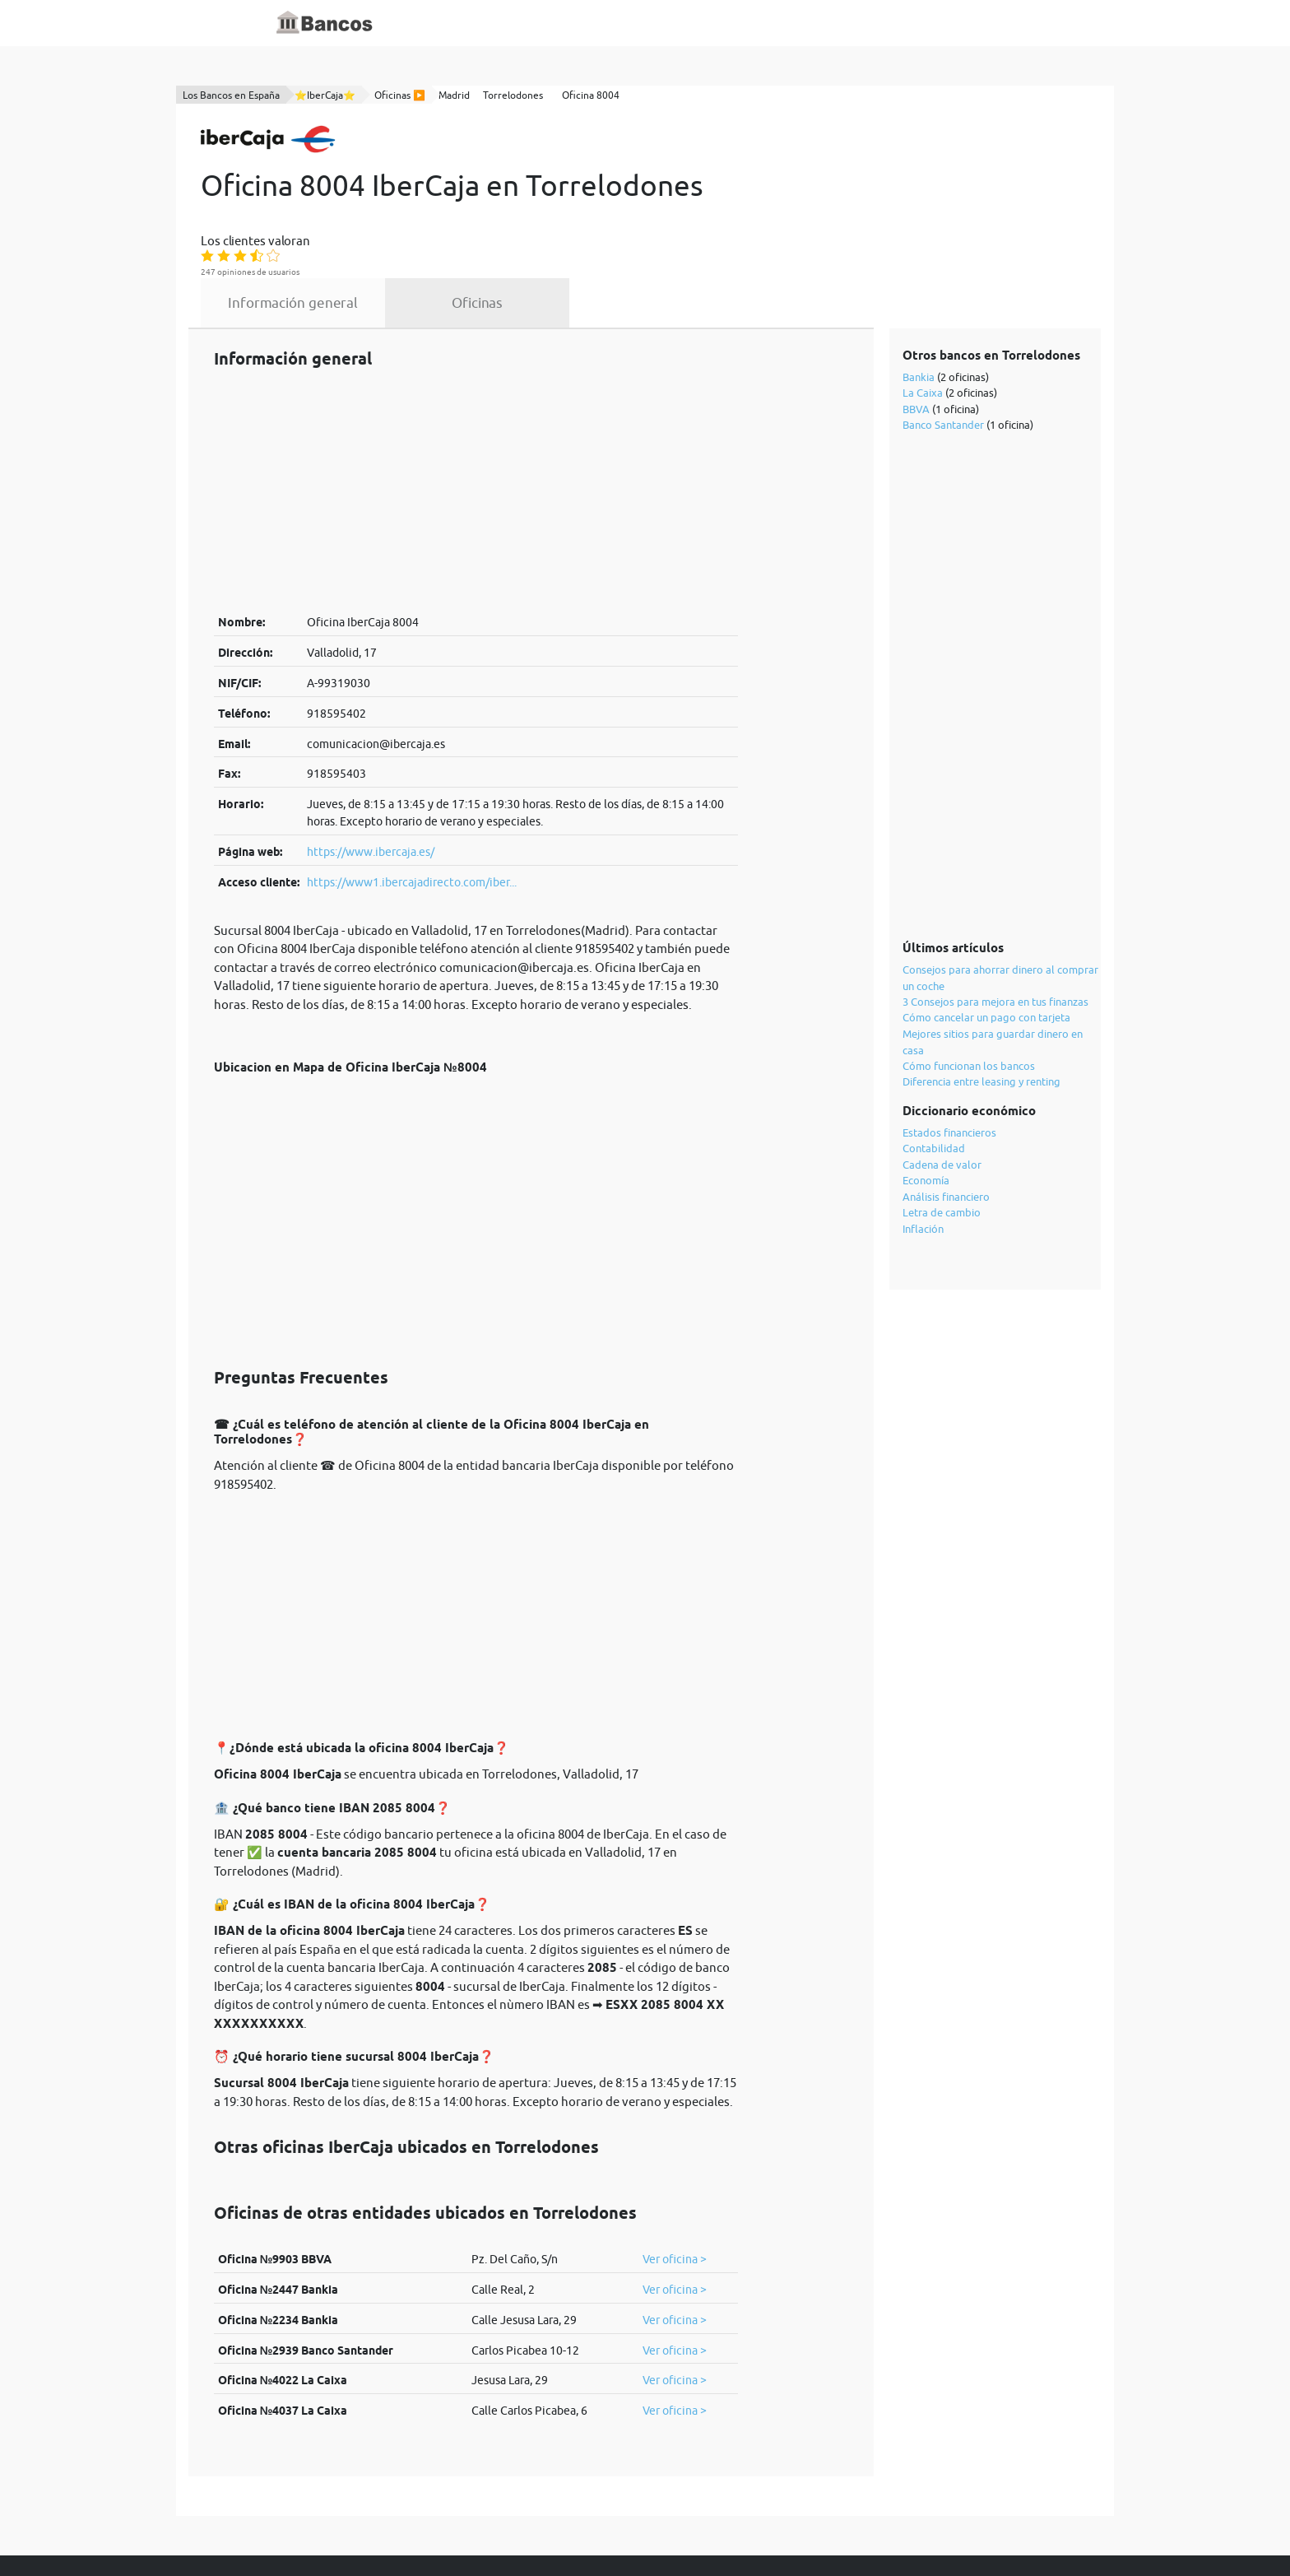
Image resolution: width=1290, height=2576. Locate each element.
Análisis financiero (947, 1108)
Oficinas (629, 215)
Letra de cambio (942, 1125)
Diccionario (531, 23)
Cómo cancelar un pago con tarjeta (987, 930)
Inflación (923, 1140)
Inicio (470, 23)
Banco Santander (944, 337)
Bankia (919, 288)
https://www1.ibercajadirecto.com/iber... (412, 794)
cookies (625, 2528)
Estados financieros (950, 1044)
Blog (589, 23)
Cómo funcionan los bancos (969, 977)
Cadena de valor (942, 1076)
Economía (926, 1093)
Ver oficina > (675, 2171)
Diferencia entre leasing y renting (982, 994)
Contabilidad (934, 1060)
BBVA (916, 321)
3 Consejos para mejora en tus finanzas (996, 913)
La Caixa (923, 305)
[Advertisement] (476, 403)
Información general (445, 215)
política (567, 2528)
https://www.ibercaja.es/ (370, 764)
